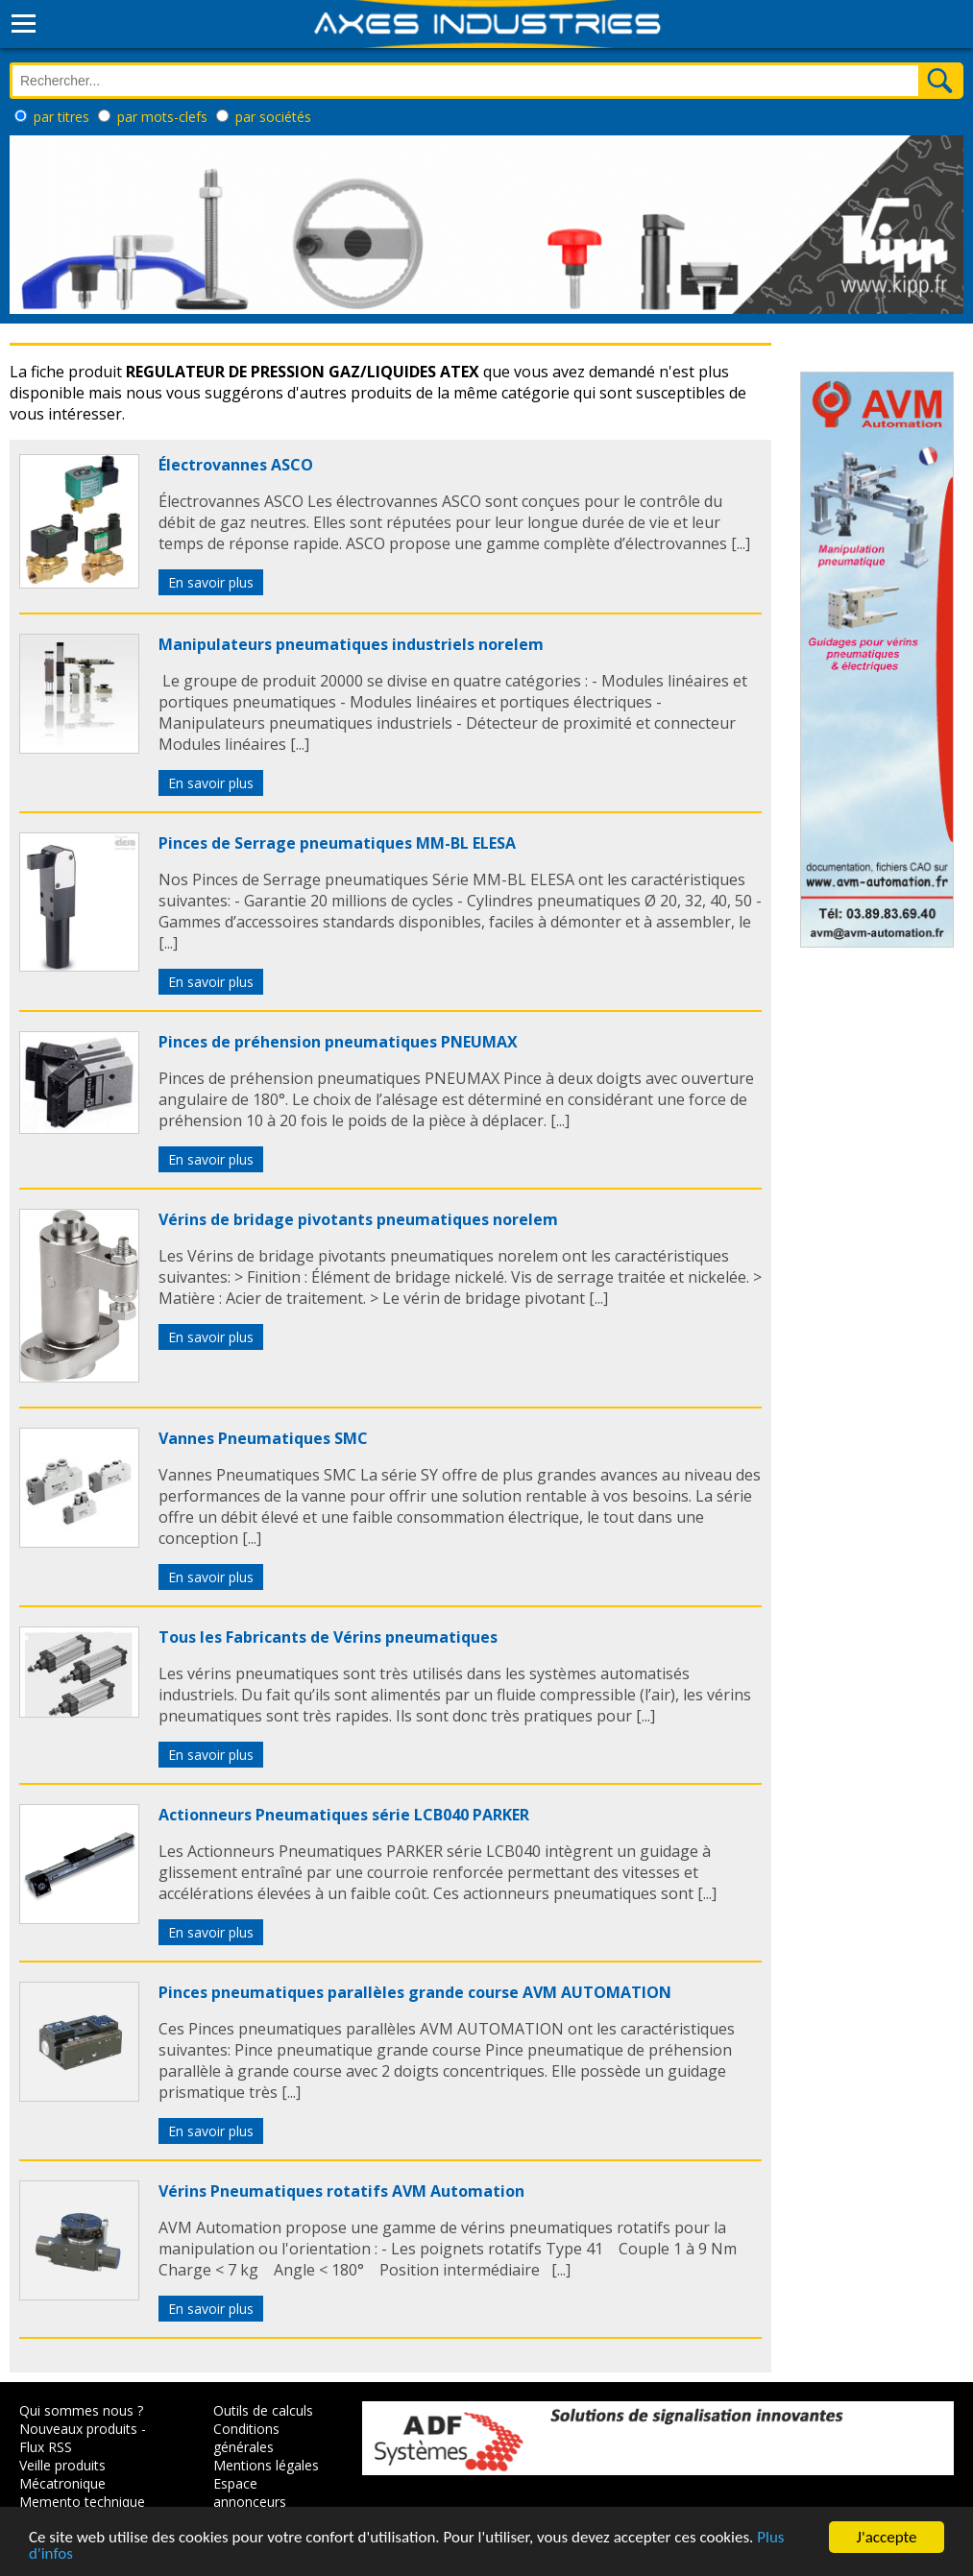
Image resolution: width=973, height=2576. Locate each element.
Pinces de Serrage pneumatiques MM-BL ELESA (337, 843)
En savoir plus (211, 582)
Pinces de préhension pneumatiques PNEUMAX (338, 1041)
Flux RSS (45, 2447)
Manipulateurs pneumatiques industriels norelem (351, 644)
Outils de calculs (263, 2410)
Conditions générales (246, 2438)
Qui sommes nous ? (81, 2410)
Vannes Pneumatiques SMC (263, 1438)
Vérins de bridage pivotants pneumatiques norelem (358, 1219)
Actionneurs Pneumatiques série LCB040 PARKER (343, 1814)
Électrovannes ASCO (235, 464)
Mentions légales (266, 2465)
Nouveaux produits (78, 2429)
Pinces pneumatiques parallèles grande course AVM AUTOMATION (414, 1992)
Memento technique (82, 2501)
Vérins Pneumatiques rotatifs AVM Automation (341, 2191)
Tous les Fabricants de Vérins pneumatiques (328, 1637)
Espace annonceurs (249, 2492)
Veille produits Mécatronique (62, 2474)
